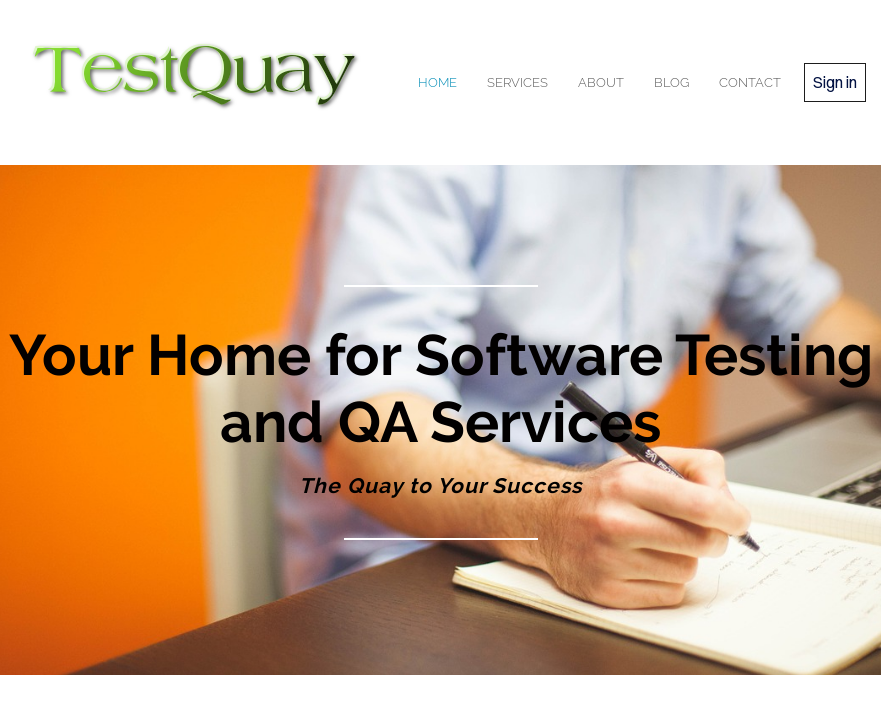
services (517, 82)
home (437, 82)
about (601, 82)
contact (750, 82)
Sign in (835, 82)
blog (671, 82)
